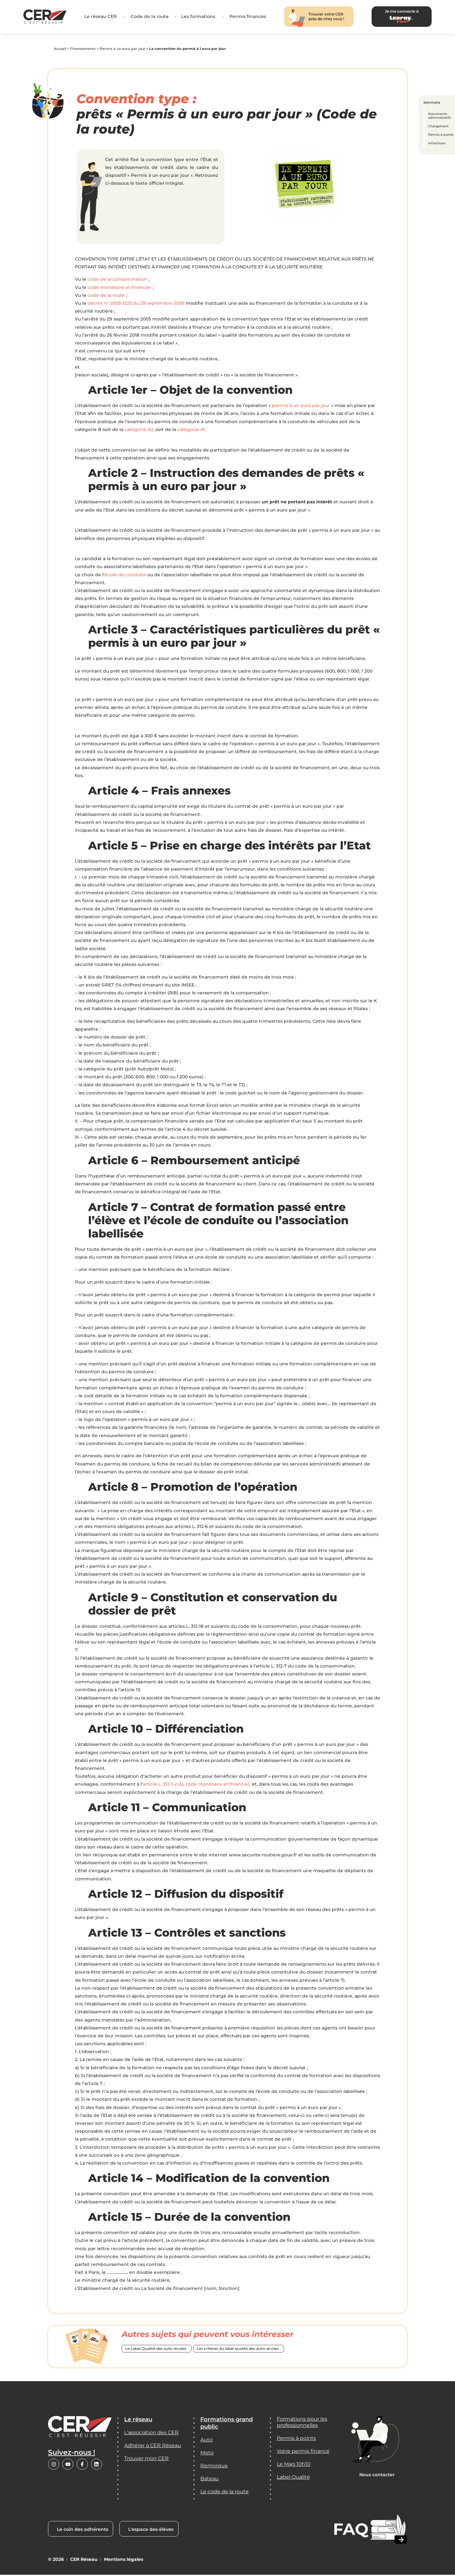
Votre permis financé (303, 2452)
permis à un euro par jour (301, 407)
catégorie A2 (138, 431)
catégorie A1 (191, 431)
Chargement (438, 126)
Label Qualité (293, 2478)
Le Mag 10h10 (294, 2465)
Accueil (60, 49)
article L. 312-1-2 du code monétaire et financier (196, 1785)
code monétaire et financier (120, 288)
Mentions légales (123, 2560)
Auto (206, 2441)
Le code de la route (224, 2492)
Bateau (209, 2480)
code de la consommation (117, 280)
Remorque (214, 2467)
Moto (207, 2454)
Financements (83, 49)
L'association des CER (151, 2434)
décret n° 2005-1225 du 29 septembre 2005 (136, 304)
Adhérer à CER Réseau (152, 2446)
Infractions (437, 143)
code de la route (106, 296)
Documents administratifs (439, 116)
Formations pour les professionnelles (302, 2423)
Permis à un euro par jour (122, 49)
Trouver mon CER (146, 2459)
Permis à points (440, 135)
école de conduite (125, 576)
